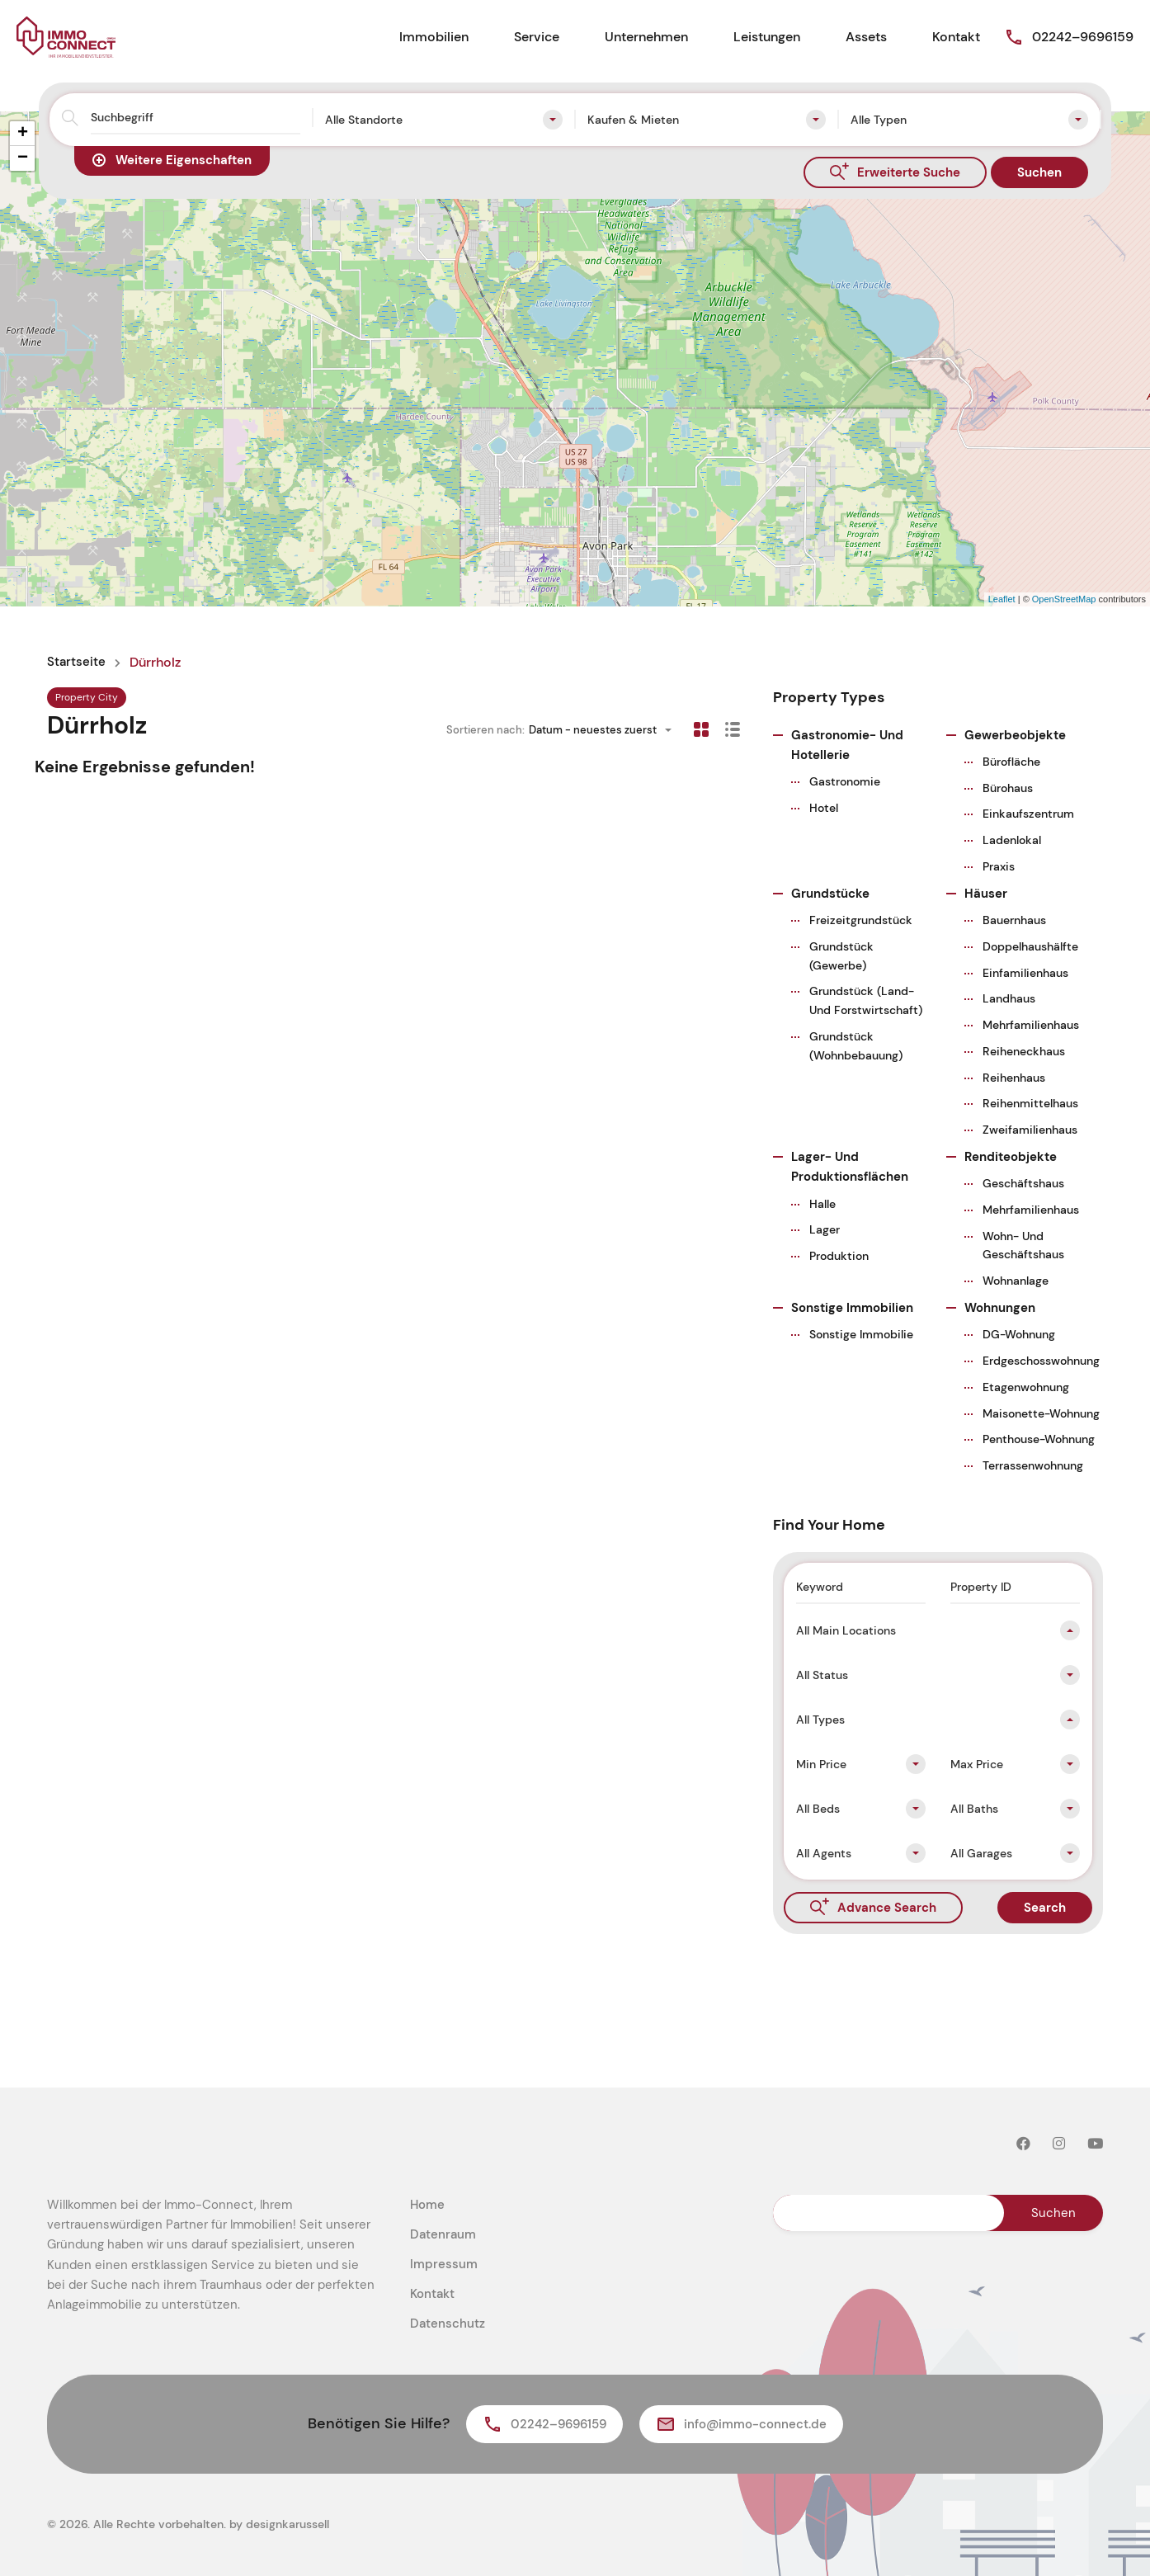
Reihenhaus (1014, 1077)
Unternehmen (646, 36)
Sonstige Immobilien (852, 1308)
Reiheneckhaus (1024, 1051)
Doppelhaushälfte (1030, 946)
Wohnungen (999, 1308)
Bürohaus (1008, 788)
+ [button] (22, 133)
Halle (822, 1203)
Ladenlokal (1012, 840)
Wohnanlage (1016, 1280)
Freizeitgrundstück (860, 920)
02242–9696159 (1083, 36)
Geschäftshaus (1023, 1183)
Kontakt (956, 36)
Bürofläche (1011, 761)
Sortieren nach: (485, 729)
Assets (866, 36)
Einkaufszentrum (1028, 813)
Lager (824, 1229)
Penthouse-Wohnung (1039, 1439)
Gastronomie (844, 781)
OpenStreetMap (1064, 599)
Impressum (444, 2264)
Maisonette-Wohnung (1041, 1413)
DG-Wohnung (1019, 1334)
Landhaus (1009, 998)
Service (536, 36)
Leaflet (1002, 599)
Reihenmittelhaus (1030, 1103)
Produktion (839, 1255)
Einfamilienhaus (1025, 972)
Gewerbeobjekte (1015, 735)
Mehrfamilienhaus (1031, 1024)
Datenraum (443, 2234)
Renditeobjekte (1010, 1157)
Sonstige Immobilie (861, 1334)
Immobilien (434, 36)
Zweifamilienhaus (1030, 1129)
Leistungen (766, 36)
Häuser (985, 893)
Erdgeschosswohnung (1041, 1360)
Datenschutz (447, 2323)
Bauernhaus (1014, 920)
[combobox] (444, 119)
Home (427, 2204)
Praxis (999, 866)
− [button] (22, 158)
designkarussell (287, 2524)
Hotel (823, 807)
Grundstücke (830, 893)
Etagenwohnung (1026, 1387)
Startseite (76, 662)
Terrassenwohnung (1033, 1465)
